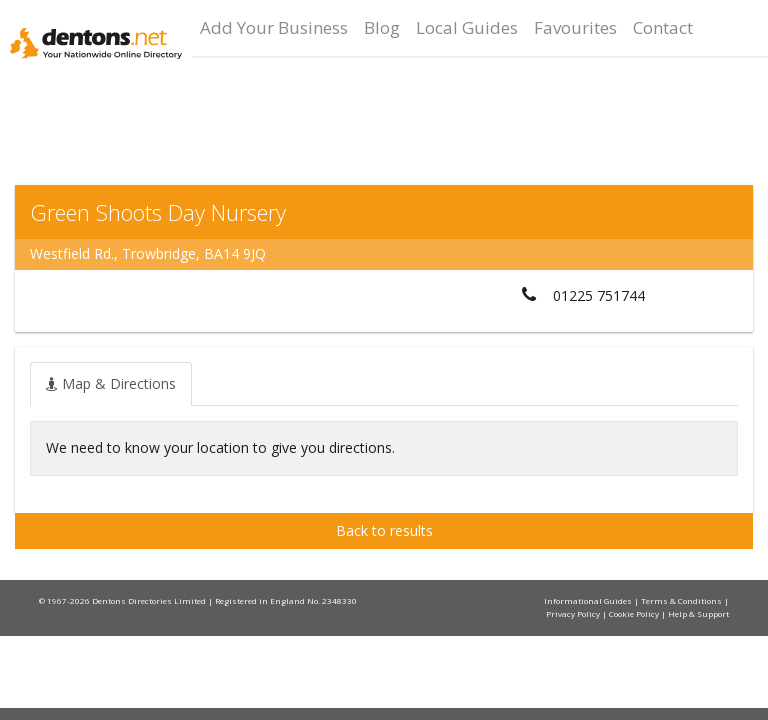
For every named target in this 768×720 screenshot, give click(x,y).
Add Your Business (274, 27)
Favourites (575, 27)
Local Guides (467, 27)
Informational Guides (589, 600)
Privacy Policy (574, 613)
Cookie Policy (635, 613)
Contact (663, 27)
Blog (382, 27)
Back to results (384, 530)
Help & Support (698, 613)
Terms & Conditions (682, 600)
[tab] (111, 384)
